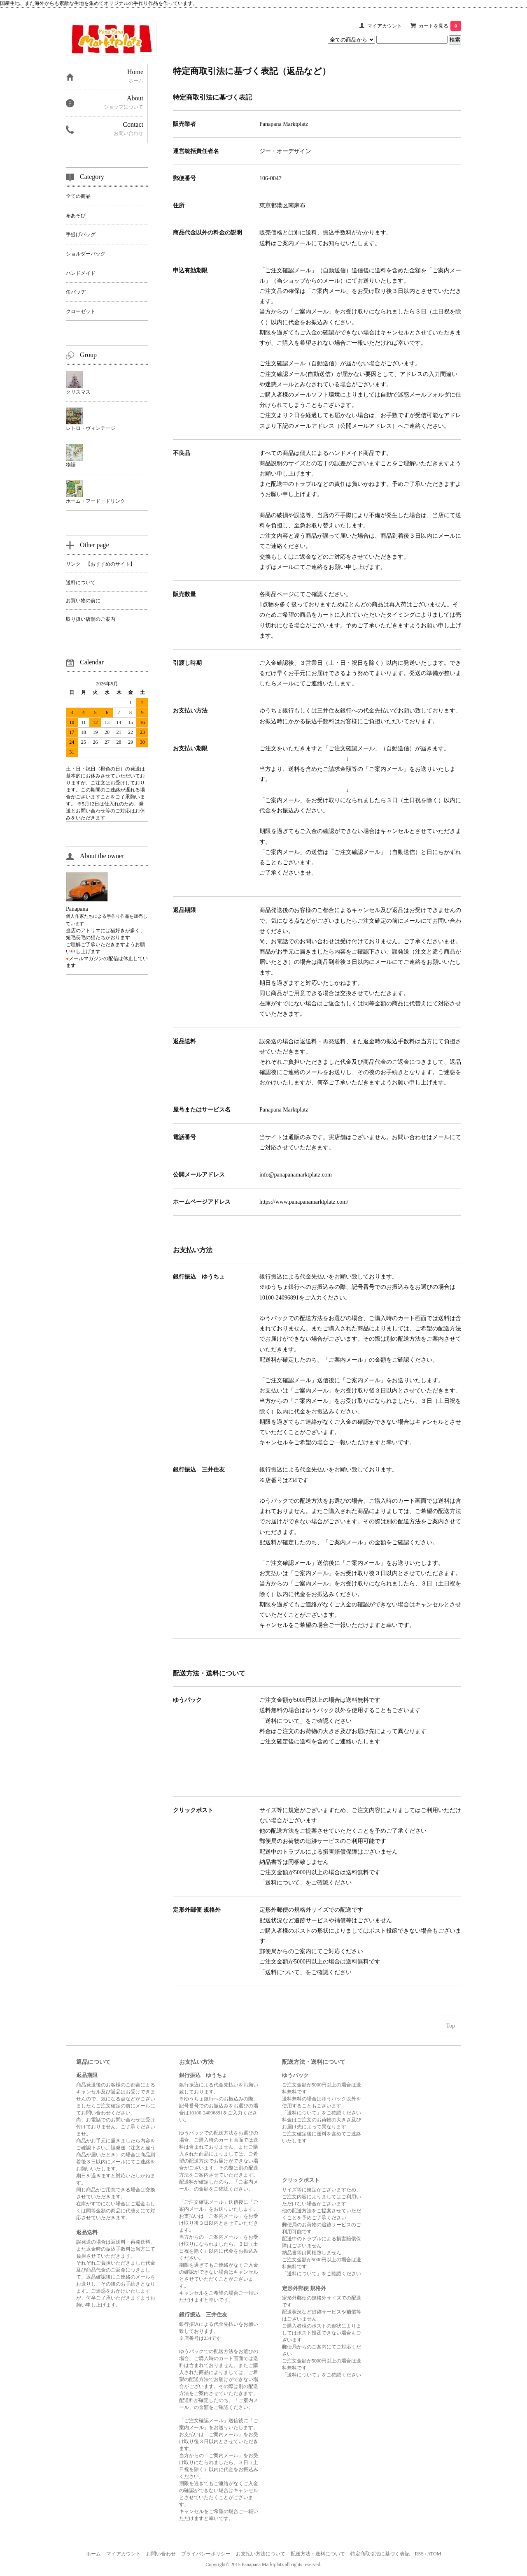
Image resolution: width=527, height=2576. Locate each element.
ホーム (93, 2554)
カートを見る (440, 26)
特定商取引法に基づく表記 (380, 2554)
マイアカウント (384, 26)
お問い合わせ (161, 2554)
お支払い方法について (260, 2554)
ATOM (434, 2554)
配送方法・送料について (318, 2554)
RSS (419, 2554)
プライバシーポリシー (206, 2554)
